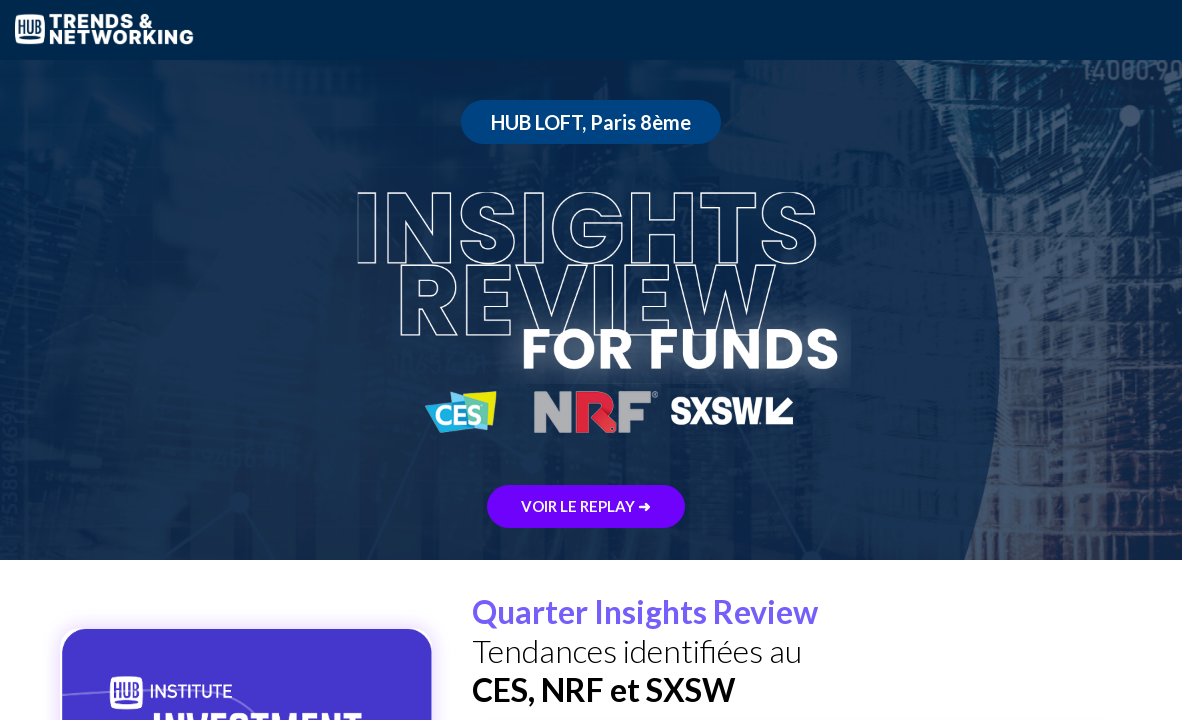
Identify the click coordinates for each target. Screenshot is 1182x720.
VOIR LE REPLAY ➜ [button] (586, 506)
